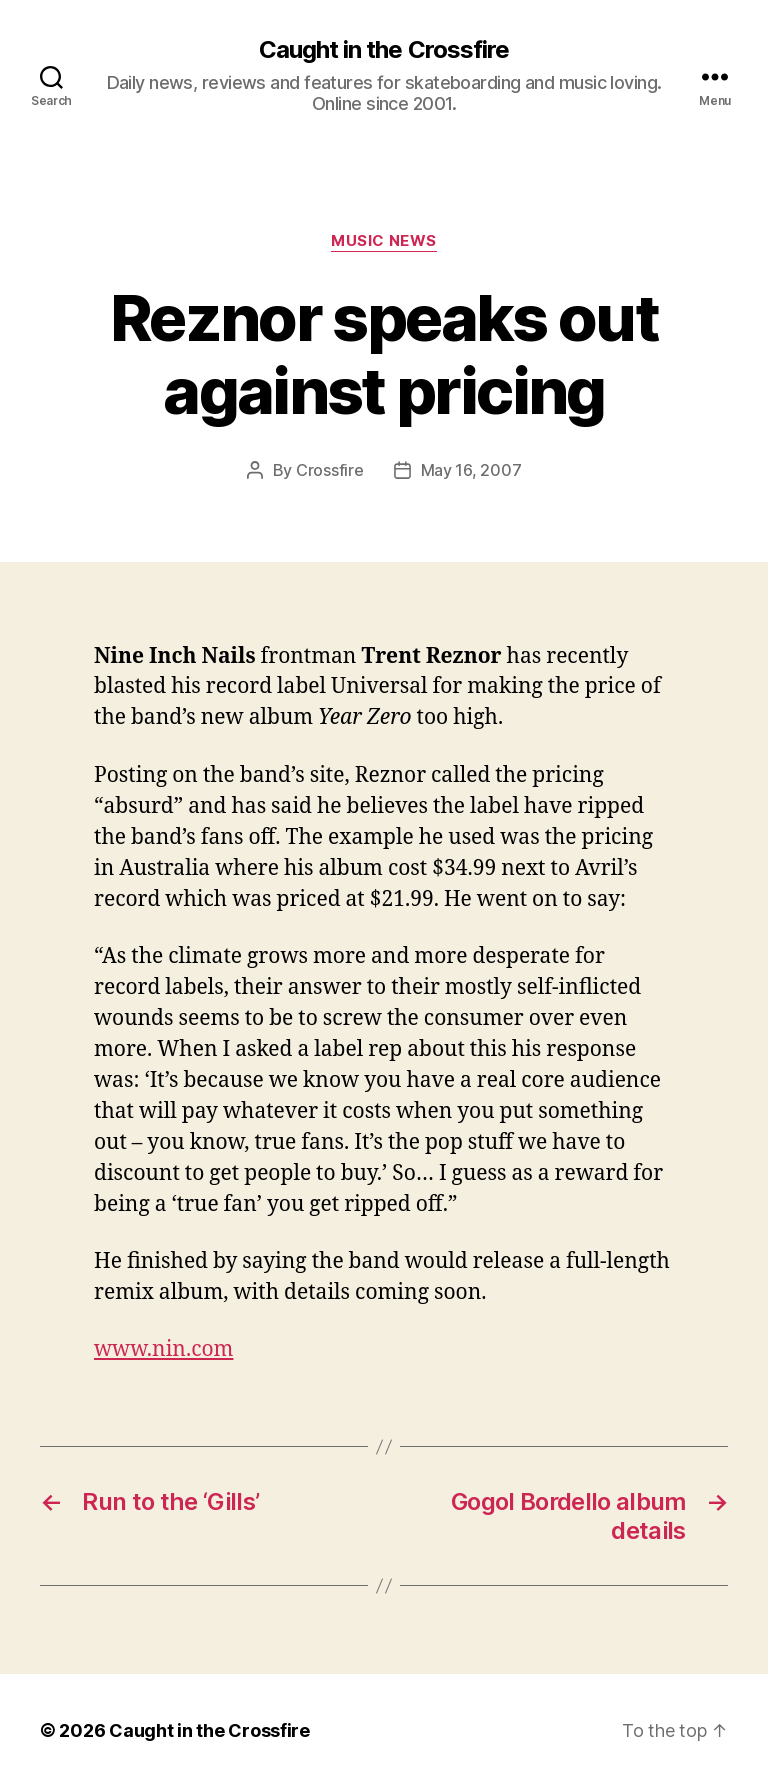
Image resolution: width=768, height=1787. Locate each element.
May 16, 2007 (471, 470)
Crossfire (330, 470)
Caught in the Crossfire (383, 50)
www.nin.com (163, 1349)
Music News (384, 241)
